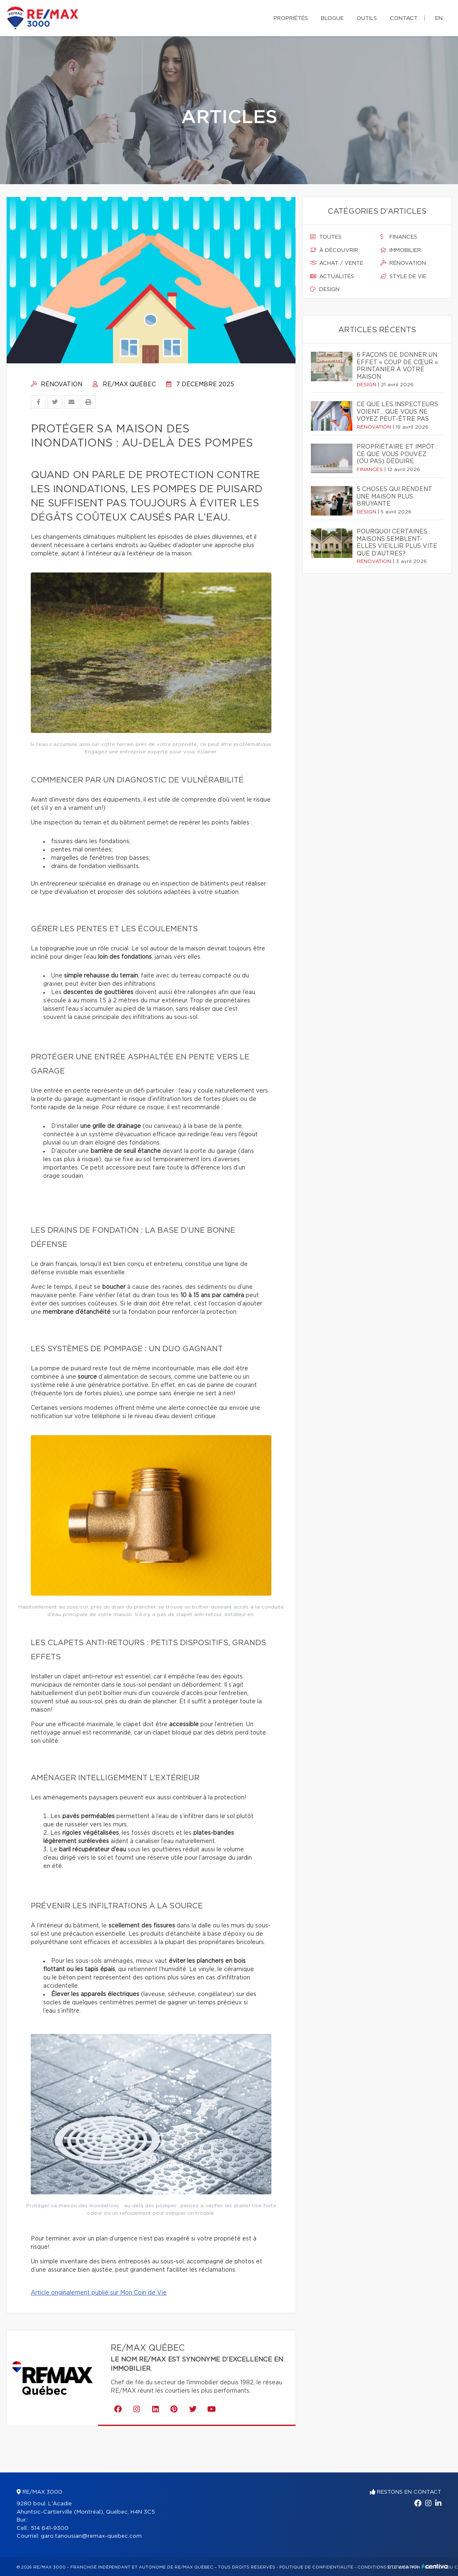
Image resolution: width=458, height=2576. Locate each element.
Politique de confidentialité (316, 2567)
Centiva (434, 2566)
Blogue (332, 18)
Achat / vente (336, 263)
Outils (367, 18)
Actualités (332, 276)
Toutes (326, 237)
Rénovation (56, 384)
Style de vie (403, 276)
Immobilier (400, 250)
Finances (398, 237)
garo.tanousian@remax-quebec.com (91, 2536)
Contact (404, 18)
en (439, 18)
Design (325, 289)
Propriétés (290, 18)
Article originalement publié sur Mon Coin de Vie (99, 2293)
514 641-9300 (50, 2528)
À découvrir (334, 250)
